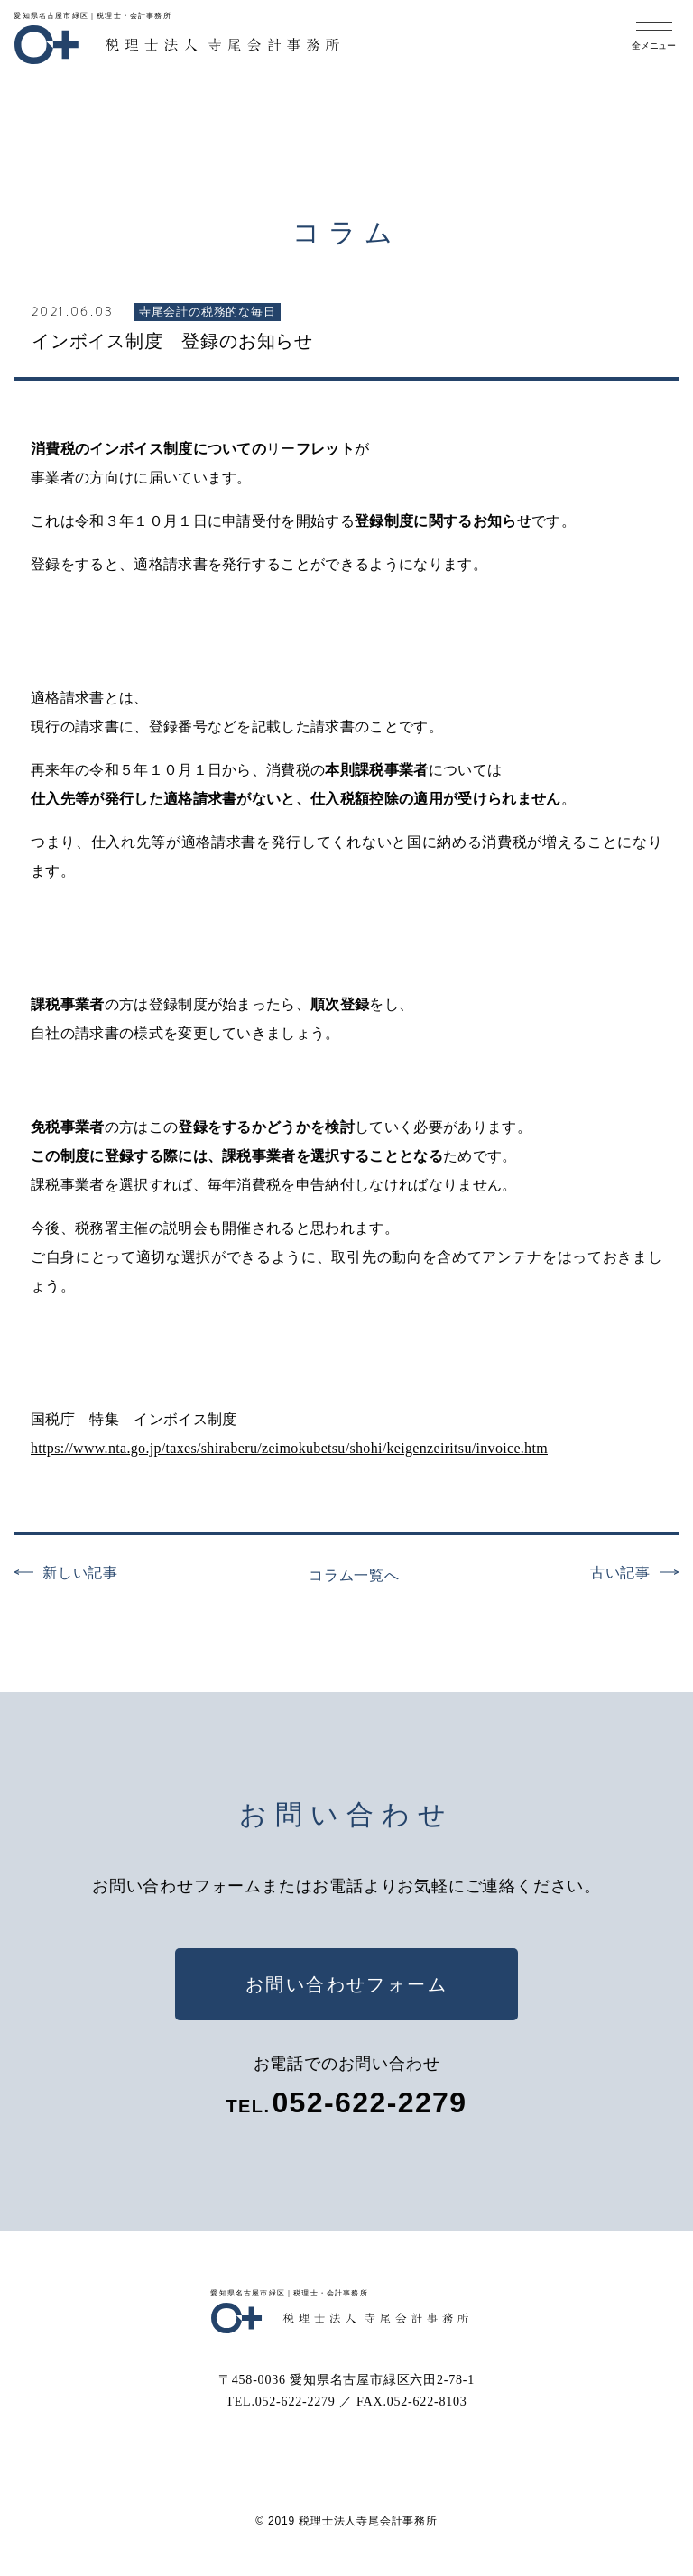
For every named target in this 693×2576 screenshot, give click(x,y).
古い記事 (620, 1572)
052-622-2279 (369, 2102)
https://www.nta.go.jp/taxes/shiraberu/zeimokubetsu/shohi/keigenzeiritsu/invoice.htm (289, 1448)
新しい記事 (80, 1572)
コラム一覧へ (354, 1575)
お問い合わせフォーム (346, 1984)
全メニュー (654, 46)
